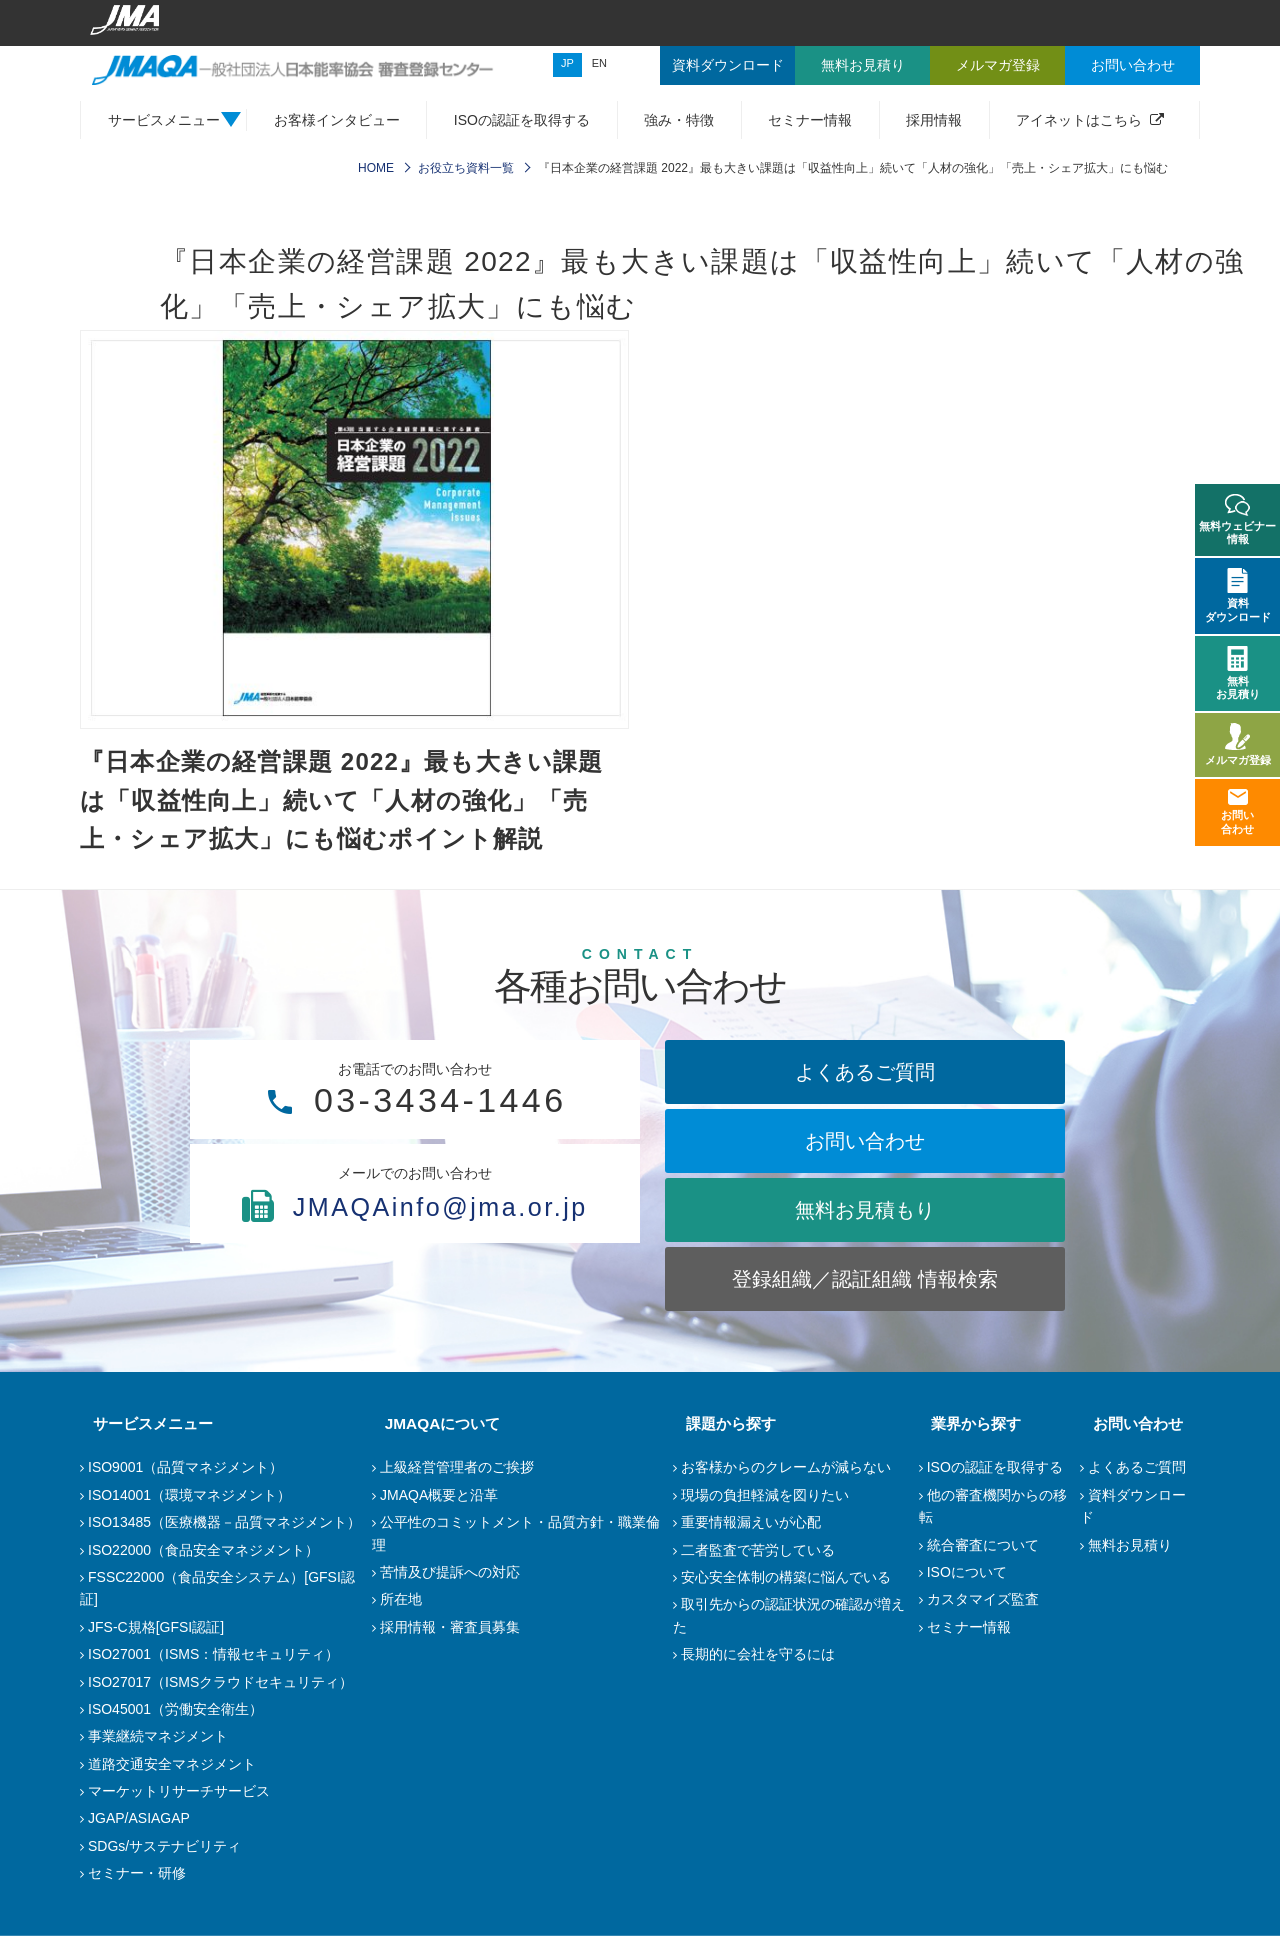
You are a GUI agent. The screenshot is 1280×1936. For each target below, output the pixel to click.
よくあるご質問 (865, 1072)
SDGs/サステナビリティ (164, 1846)
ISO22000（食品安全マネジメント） (203, 1550)
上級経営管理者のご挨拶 (457, 1467)
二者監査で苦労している (758, 1550)
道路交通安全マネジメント (172, 1764)
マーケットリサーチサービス (179, 1791)
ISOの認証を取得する (522, 120)
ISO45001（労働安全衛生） (175, 1709)
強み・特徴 (679, 120)
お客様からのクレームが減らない (786, 1467)
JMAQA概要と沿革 (439, 1495)
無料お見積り (1130, 1545)
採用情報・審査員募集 (450, 1627)
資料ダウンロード (1238, 595)
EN (599, 63)
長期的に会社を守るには (758, 1654)
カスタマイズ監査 (983, 1599)
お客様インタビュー (337, 120)
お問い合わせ (865, 1141)
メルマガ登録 (1238, 744)
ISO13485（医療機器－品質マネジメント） (224, 1522)
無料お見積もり (865, 1210)
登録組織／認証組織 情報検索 (865, 1279)
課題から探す (718, 1423)
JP (567, 63)
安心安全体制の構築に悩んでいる (786, 1577)
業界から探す (964, 1423)
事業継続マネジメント (158, 1736)
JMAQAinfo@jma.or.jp (415, 1245)
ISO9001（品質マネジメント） (185, 1467)
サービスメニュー (140, 1423)
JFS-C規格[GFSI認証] (156, 1627)
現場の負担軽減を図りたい (765, 1495)
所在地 (401, 1599)
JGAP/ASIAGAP (139, 1818)
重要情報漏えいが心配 (751, 1522)
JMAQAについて (430, 1423)
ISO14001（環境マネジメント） (189, 1495)
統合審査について (983, 1545)
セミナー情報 (810, 120)
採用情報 (934, 120)
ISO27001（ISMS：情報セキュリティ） (213, 1654)
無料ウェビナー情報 (1237, 519)
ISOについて (967, 1572)
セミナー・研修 (137, 1873)
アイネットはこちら (1079, 120)
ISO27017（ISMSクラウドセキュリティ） (220, 1682)
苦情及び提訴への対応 (450, 1572)
